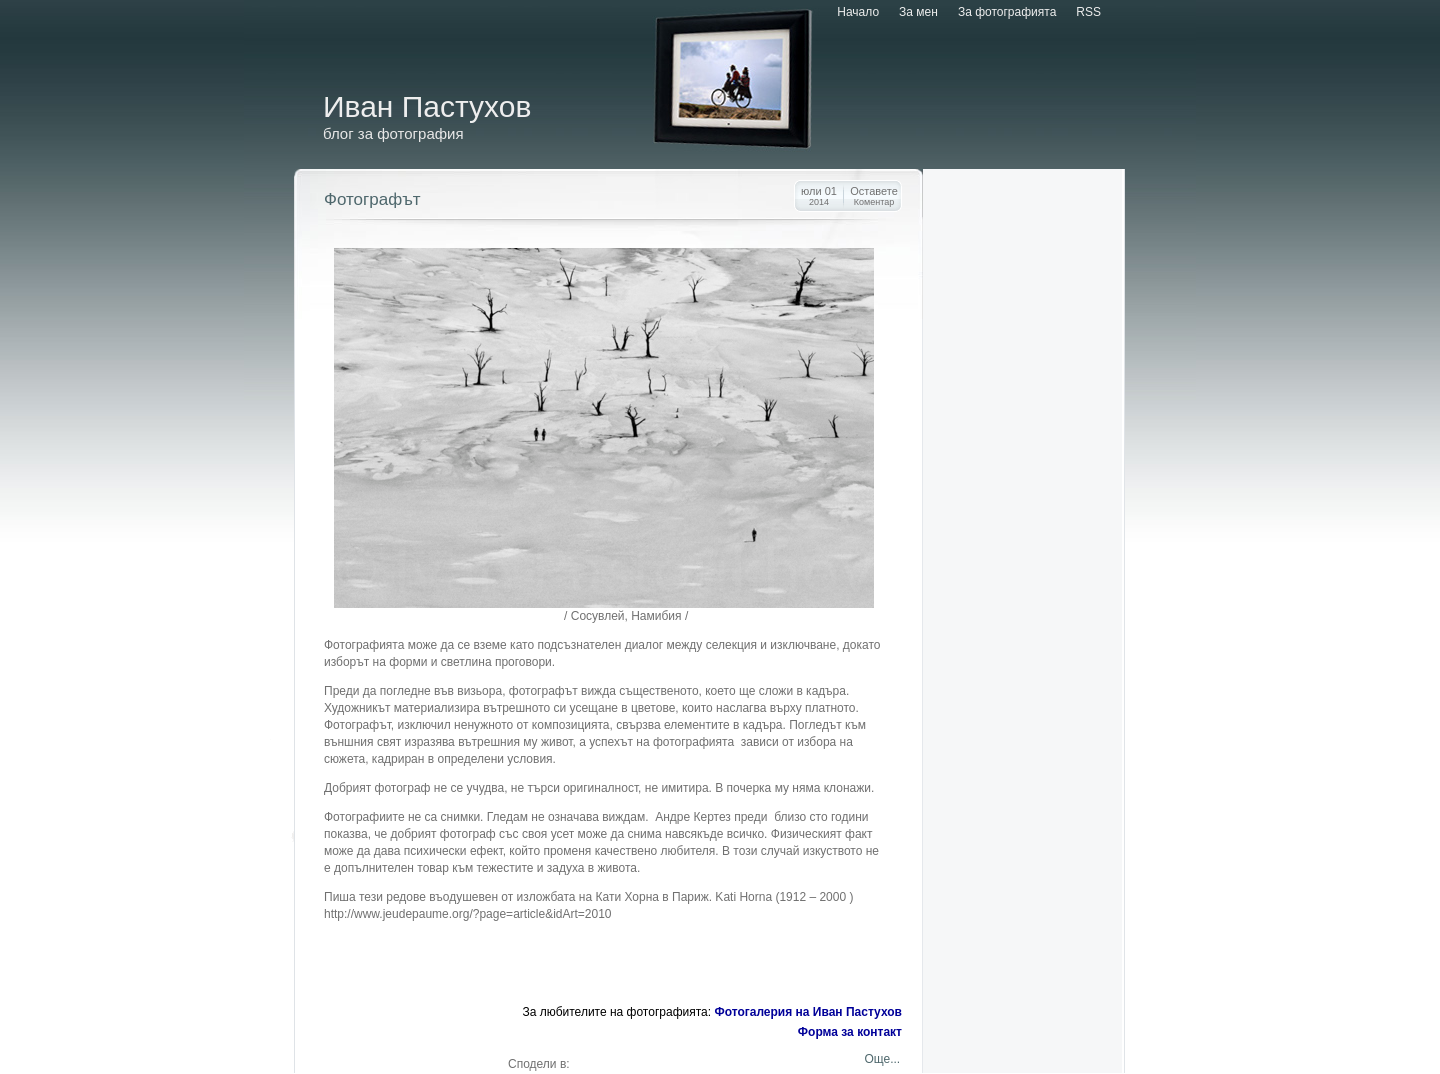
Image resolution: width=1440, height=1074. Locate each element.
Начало (858, 12)
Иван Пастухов (427, 106)
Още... (880, 1059)
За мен (918, 12)
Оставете (874, 196)
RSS (1088, 12)
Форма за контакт (850, 1032)
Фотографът (372, 199)
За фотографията (1007, 12)
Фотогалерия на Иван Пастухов (808, 1012)
